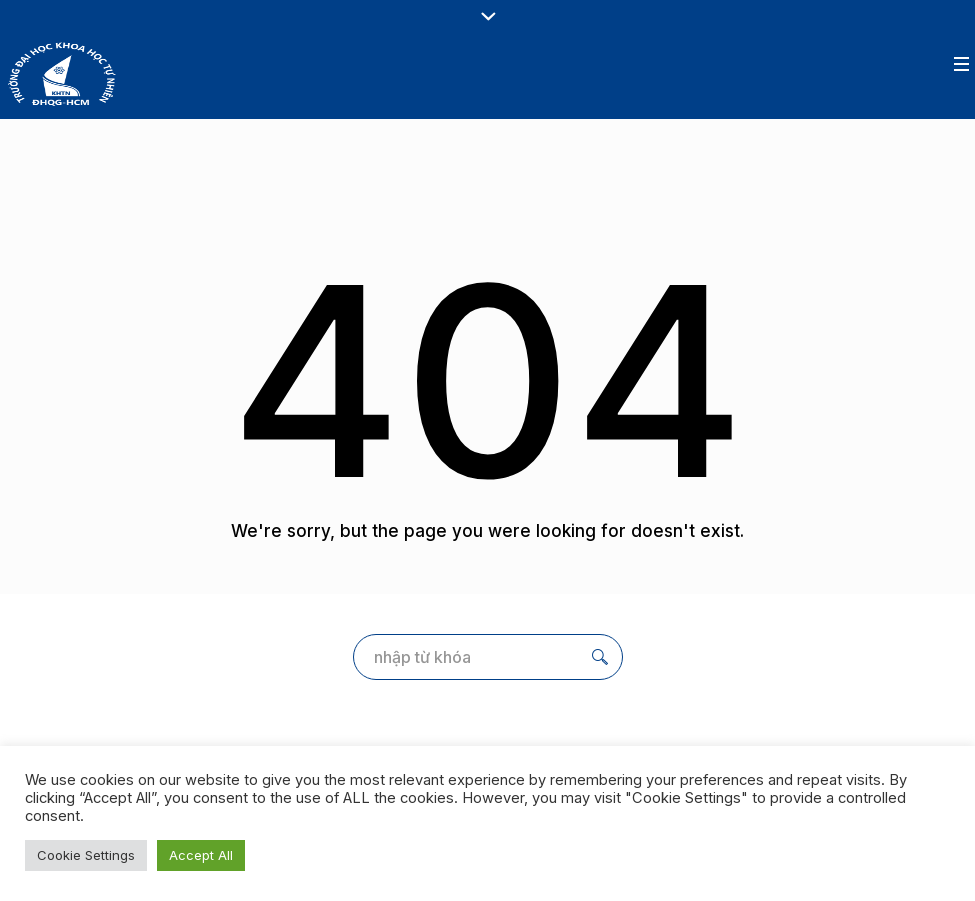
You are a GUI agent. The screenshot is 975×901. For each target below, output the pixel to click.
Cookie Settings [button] (86, 855)
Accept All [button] (201, 855)
